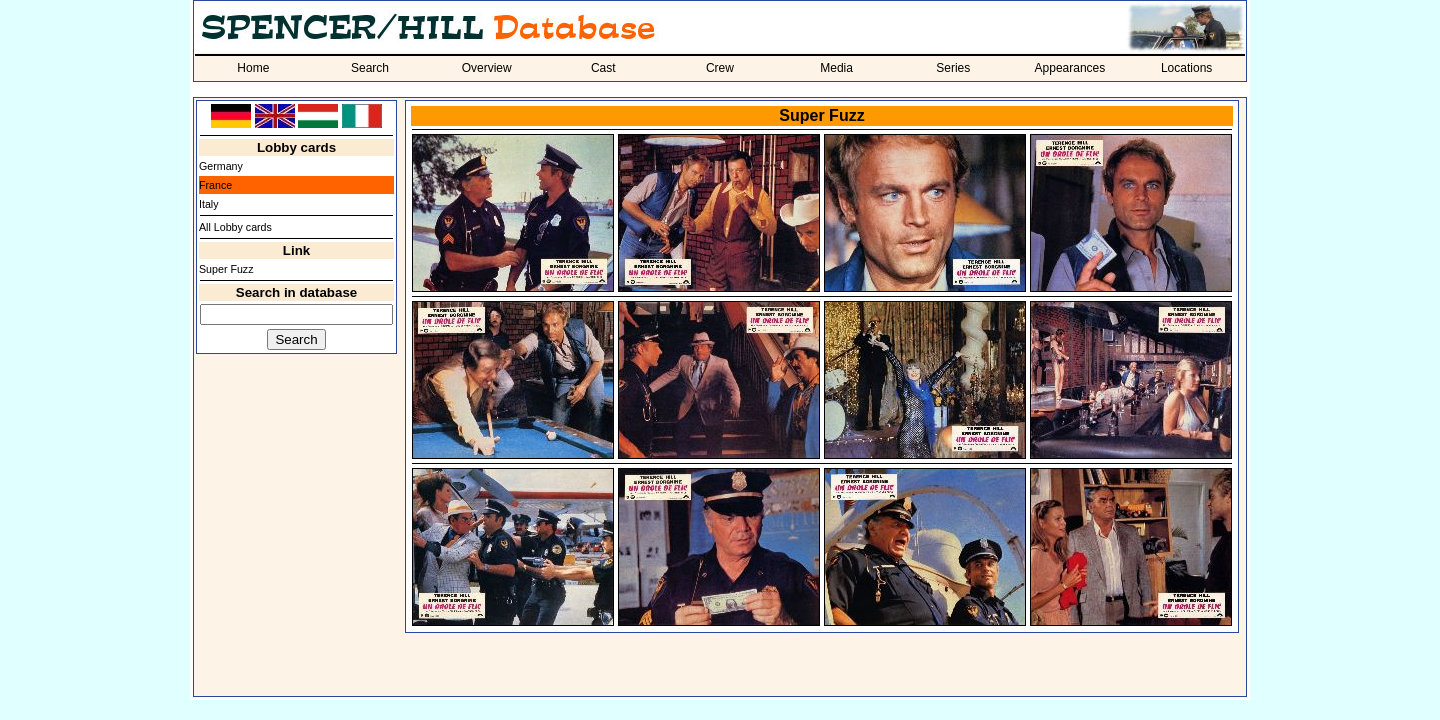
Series (953, 68)
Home (253, 68)
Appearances (1070, 68)
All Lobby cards (235, 227)
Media (836, 68)
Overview (487, 68)
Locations (1186, 68)
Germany (221, 166)
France (215, 185)
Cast (603, 68)
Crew (720, 68)
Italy (209, 204)
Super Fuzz (226, 269)
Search (370, 68)
